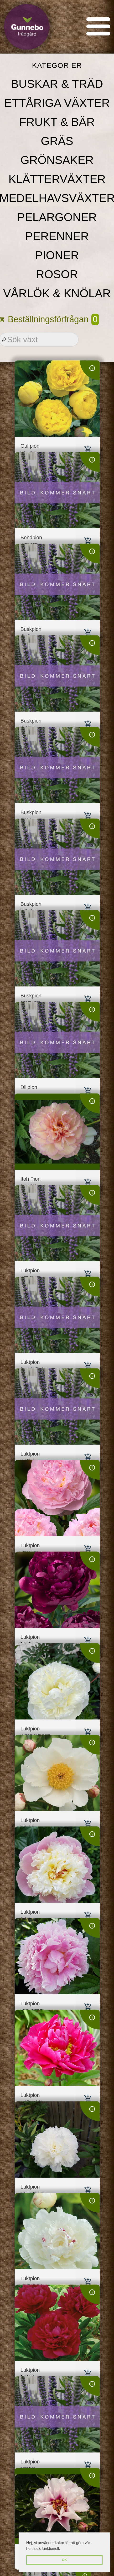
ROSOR (57, 274)
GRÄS (57, 141)
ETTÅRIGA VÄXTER (57, 103)
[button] (61, 2549)
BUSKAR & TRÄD (57, 84)
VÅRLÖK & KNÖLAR (57, 293)
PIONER (57, 255)
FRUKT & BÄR (57, 122)
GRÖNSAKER (57, 160)
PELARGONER (57, 217)
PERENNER (57, 236)
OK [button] (64, 2560)
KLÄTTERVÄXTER (56, 179)
